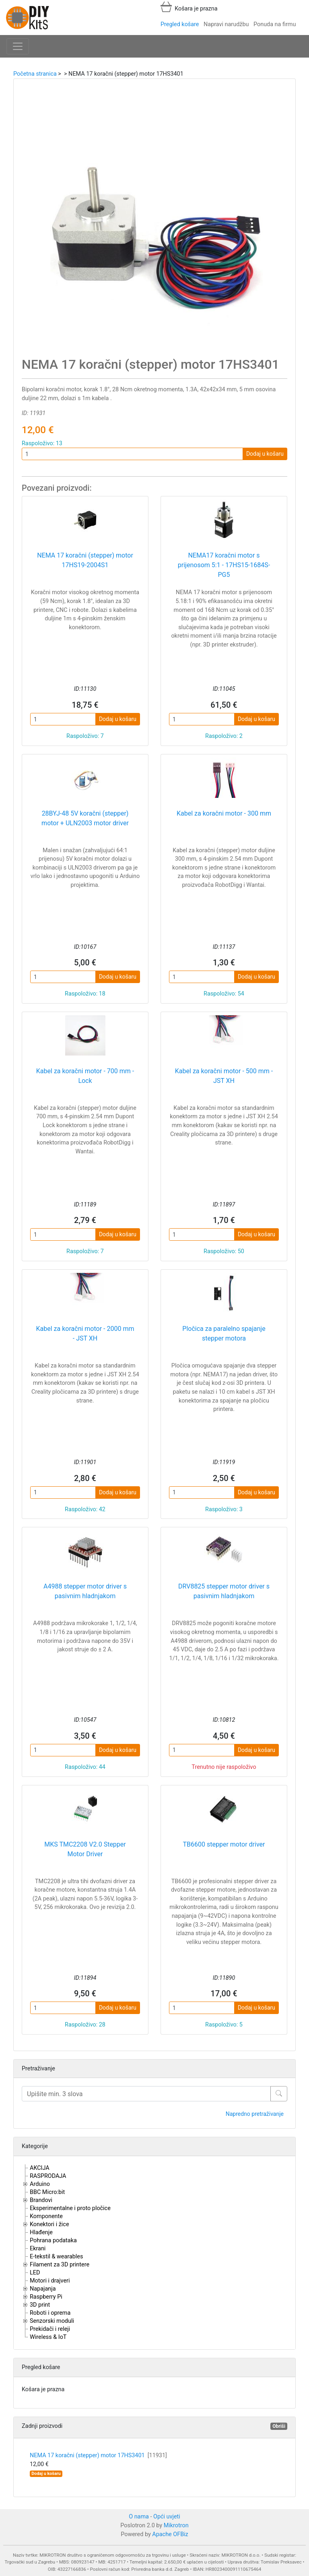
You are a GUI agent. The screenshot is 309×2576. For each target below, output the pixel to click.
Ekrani (37, 2248)
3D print (40, 2304)
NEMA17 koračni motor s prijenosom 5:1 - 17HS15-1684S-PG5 (224, 565)
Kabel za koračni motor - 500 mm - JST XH (224, 1076)
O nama (139, 2516)
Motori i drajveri (50, 2280)
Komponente (46, 2216)
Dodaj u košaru (265, 453)
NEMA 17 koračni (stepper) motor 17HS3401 (98, 2455)
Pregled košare (180, 24)
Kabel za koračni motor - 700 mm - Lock (85, 1076)
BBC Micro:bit (47, 2192)
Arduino (40, 2184)
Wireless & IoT (48, 2337)
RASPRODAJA (48, 2176)
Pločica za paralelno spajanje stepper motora (223, 1333)
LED (35, 2272)
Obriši (278, 2426)
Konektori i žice (49, 2224)
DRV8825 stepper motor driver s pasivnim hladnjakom (224, 1591)
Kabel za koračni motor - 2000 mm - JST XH (85, 1333)
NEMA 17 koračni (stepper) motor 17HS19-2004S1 (85, 560)
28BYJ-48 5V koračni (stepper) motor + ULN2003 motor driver (85, 818)
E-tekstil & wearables (56, 2256)
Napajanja (43, 2288)
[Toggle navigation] (17, 46)
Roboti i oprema (50, 2313)
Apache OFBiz (170, 2534)
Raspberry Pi (46, 2296)
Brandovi (41, 2200)
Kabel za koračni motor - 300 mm (224, 813)
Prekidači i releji (50, 2329)
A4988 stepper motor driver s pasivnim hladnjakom (85, 1591)
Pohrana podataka (53, 2240)
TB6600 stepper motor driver (224, 1844)
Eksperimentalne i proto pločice (70, 2208)
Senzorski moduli (52, 2321)
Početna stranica (35, 73)
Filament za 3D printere (59, 2264)
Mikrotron (176, 2525)
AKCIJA (39, 2168)
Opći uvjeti (166, 2516)
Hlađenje (41, 2232)
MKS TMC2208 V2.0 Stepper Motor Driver (85, 1849)
